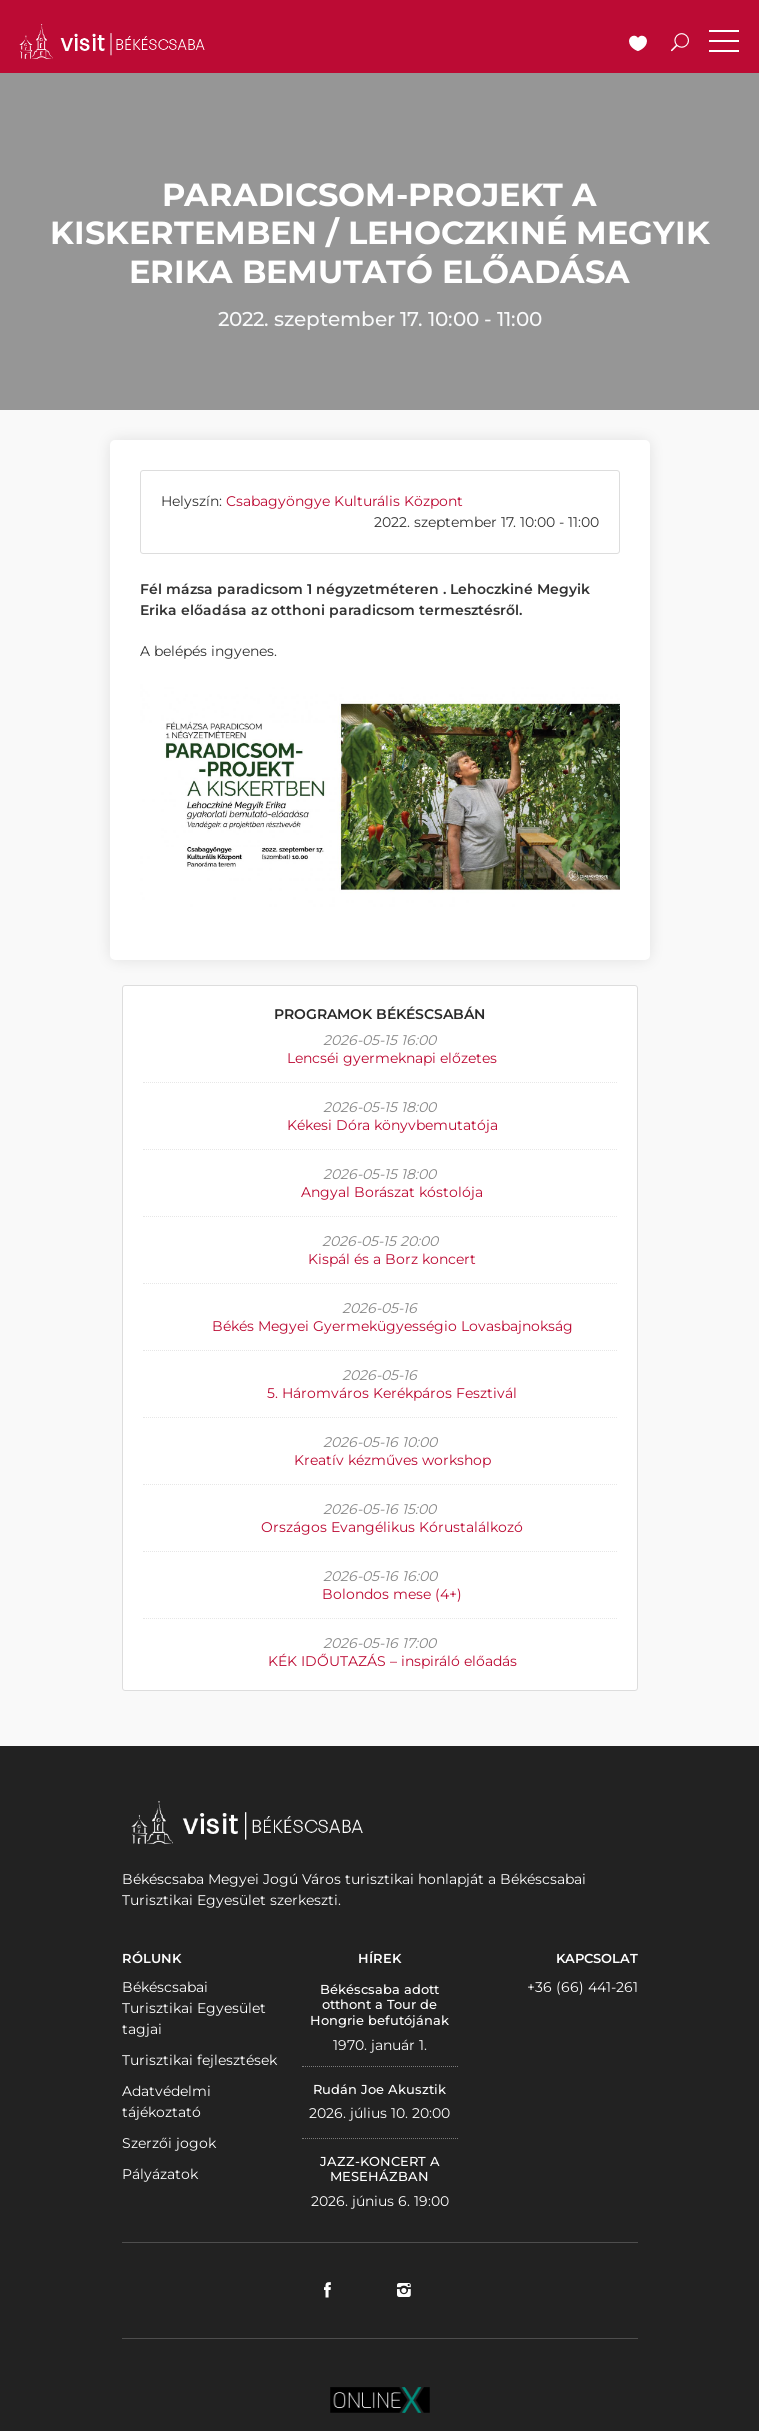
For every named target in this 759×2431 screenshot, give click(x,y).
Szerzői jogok (169, 2143)
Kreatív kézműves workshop (392, 1460)
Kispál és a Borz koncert (392, 1259)
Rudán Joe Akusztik (379, 2089)
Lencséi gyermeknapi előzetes (392, 1058)
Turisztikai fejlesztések (199, 2060)
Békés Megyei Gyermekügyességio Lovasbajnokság (392, 1326)
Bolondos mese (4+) (392, 1594)
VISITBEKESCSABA (112, 41)
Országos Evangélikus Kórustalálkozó (392, 1527)
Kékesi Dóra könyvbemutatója (392, 1125)
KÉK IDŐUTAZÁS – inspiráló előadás (392, 1661)
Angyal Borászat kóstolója (392, 1192)
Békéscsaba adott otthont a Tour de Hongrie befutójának (379, 2004)
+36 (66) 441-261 (582, 1987)
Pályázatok (160, 2174)
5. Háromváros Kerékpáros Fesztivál (392, 1393)
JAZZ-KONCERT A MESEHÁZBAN (380, 2169)
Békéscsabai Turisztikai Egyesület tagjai (194, 2008)
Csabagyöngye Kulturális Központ (344, 501)
